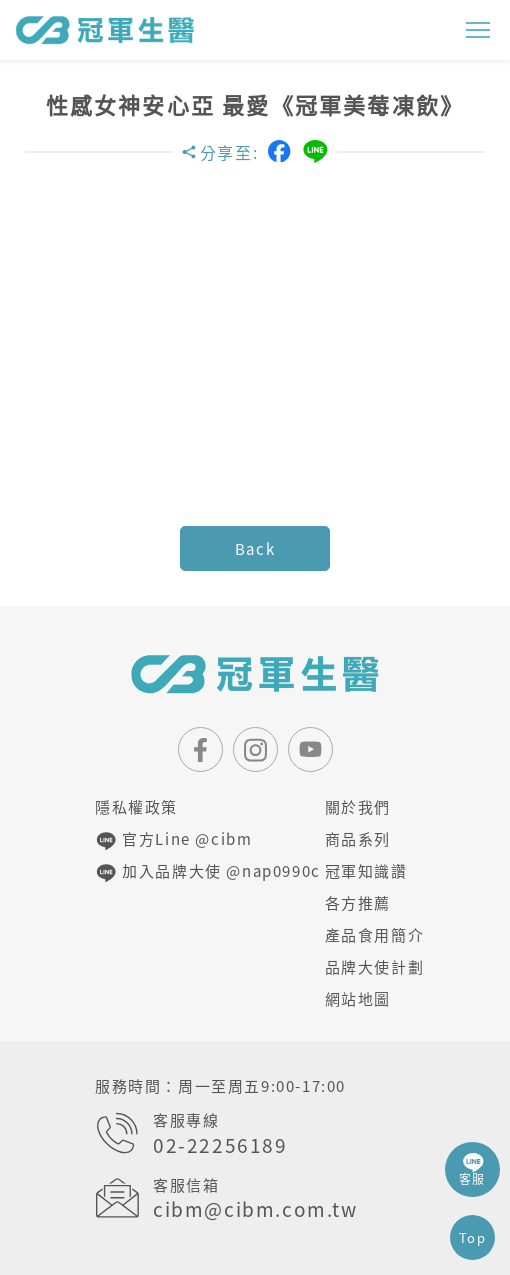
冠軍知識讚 (366, 871)
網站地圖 (358, 999)
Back (255, 549)
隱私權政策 (136, 807)
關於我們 (358, 807)
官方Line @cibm (173, 840)
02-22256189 (220, 1145)
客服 (472, 1169)
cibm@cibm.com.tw (255, 1209)
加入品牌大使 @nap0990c (197, 872)
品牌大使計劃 (370, 967)
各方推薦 (358, 903)
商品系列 (358, 839)
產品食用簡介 (370, 935)
